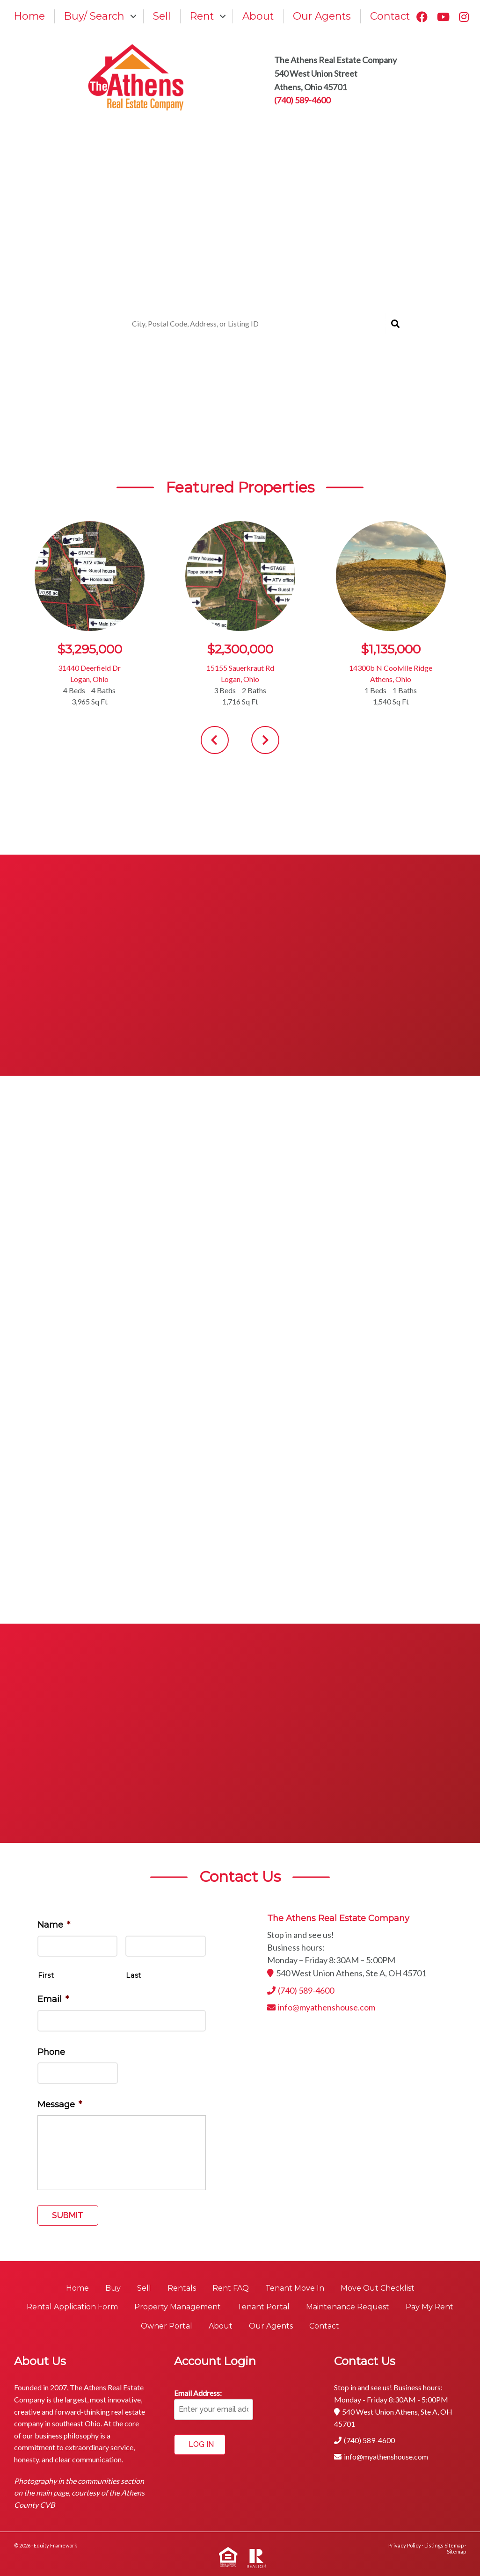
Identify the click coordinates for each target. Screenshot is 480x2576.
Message (59, 2104)
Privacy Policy (404, 2545)
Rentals (181, 2288)
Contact (390, 16)
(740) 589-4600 (302, 100)
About (258, 16)
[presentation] (215, 740)
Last (133, 1975)
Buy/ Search (94, 16)
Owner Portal (166, 2326)
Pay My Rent (429, 2306)
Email (53, 1999)
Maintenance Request (347, 2306)
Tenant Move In (294, 2288)
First (46, 1975)
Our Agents (322, 16)
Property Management (177, 2306)
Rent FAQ (230, 2288)
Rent (202, 16)
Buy (113, 2288)
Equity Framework (55, 2545)
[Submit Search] (395, 323)
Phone (51, 2052)
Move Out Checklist (378, 2288)
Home (29, 16)
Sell (162, 16)
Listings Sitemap (444, 2545)
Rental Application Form (72, 2306)
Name (53, 1925)
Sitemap (456, 2551)
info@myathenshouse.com (326, 2007)
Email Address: (198, 2392)
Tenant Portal (263, 2306)
